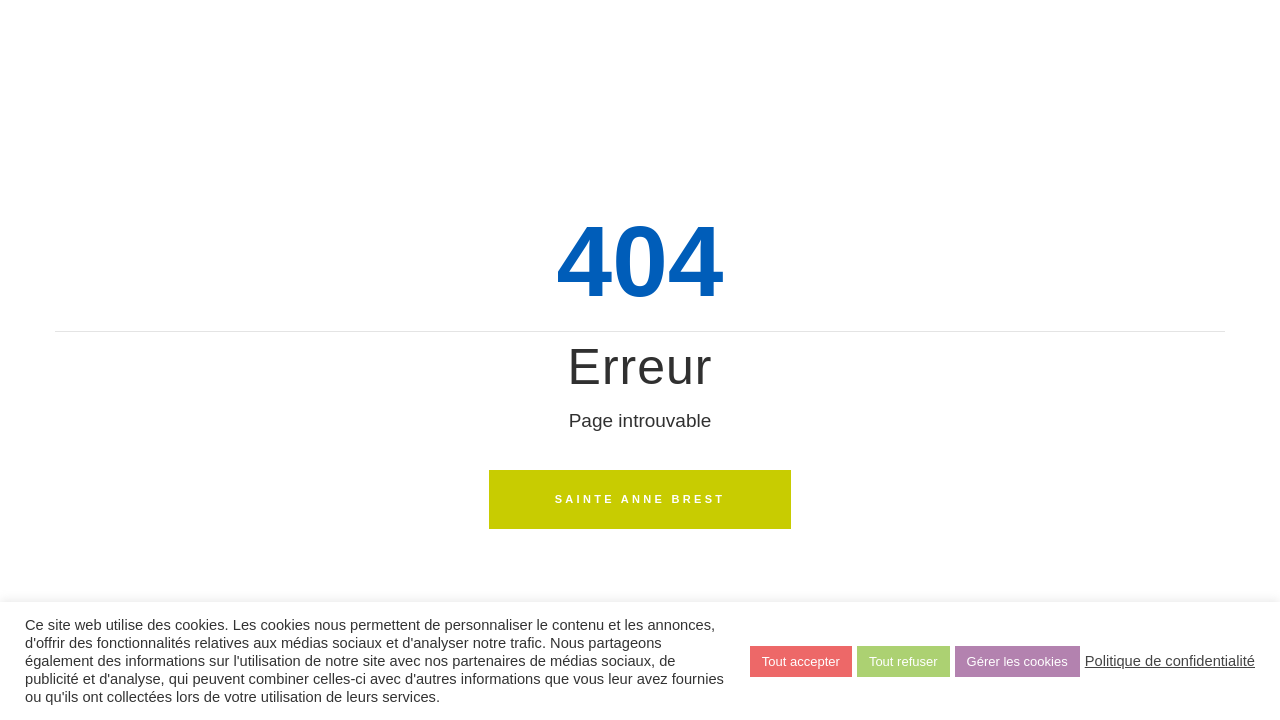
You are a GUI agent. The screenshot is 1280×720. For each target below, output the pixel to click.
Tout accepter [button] (801, 661)
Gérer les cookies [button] (1017, 661)
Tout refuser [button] (903, 661)
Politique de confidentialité (1170, 661)
